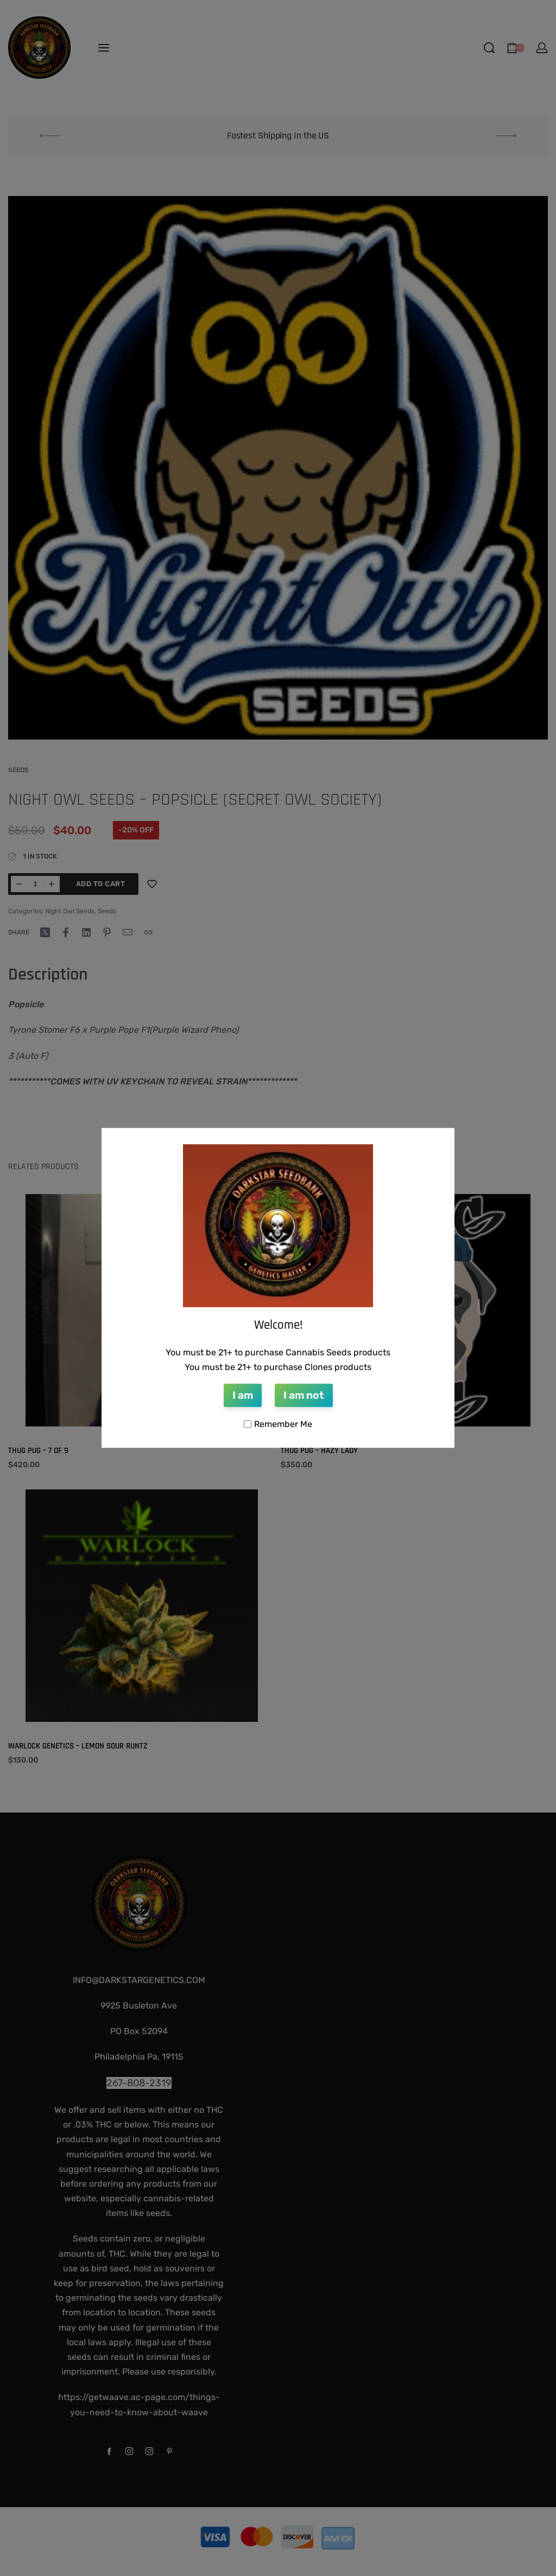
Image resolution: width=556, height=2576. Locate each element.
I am (242, 1395)
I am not (303, 1395)
